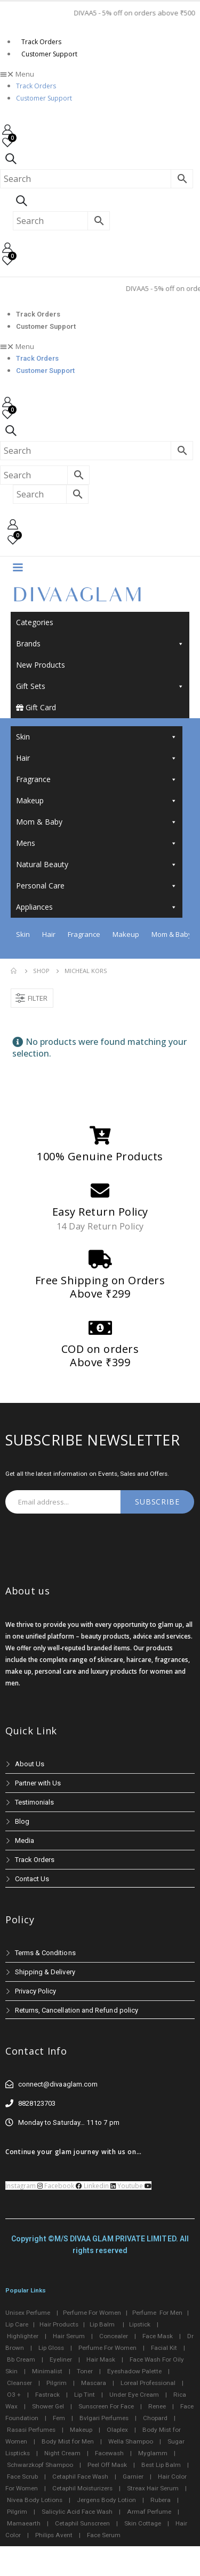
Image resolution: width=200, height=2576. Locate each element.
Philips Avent (54, 2535)
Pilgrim (56, 2383)
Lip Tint (84, 2394)
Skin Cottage (142, 2523)
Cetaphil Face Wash (80, 2476)
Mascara (93, 2383)
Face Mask (157, 2336)
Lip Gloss (51, 2347)
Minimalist (47, 2371)
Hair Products (58, 2324)
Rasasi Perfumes (31, 2429)
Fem (59, 2418)
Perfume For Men (157, 2312)
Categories (34, 622)
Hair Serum (69, 2336)
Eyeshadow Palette (134, 2371)
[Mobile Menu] (18, 566)
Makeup (96, 800)
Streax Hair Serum (153, 2488)
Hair (96, 758)
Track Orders (41, 41)
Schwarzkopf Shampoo (40, 2465)
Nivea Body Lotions (34, 2500)
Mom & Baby (96, 822)
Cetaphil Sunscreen (82, 2523)
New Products (40, 665)
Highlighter (22, 2336)
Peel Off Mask (107, 2465)
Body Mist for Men (68, 2441)
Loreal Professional (148, 2383)
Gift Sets (100, 686)
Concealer (113, 2336)
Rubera (160, 2500)
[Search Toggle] (10, 158)
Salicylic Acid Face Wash (77, 2511)
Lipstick (139, 2324)
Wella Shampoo (130, 2441)
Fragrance (96, 779)
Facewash (109, 2453)
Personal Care (96, 885)
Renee (157, 2406)
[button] (100, 74)
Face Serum (104, 2535)
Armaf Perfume (149, 2511)
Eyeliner (61, 2359)
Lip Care (16, 2324)
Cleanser (19, 2383)
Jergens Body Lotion (106, 2500)
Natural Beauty (96, 864)
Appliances (96, 907)
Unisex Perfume (27, 2312)
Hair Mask (100, 2359)
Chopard (155, 2418)
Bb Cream (21, 2359)
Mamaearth (24, 2523)
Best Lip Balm (161, 2465)
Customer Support (49, 54)
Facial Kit (164, 2347)
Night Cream (62, 2453)
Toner (85, 2371)
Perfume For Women (92, 2312)
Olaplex (117, 2429)
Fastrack (47, 2394)
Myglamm (152, 2453)
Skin (96, 736)
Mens (96, 843)
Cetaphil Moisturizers (82, 2488)
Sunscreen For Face (106, 2406)
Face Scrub (22, 2476)
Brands (100, 643)
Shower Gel (48, 2406)
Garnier (133, 2476)
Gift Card (36, 707)
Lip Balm (103, 2324)
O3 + (14, 2394)
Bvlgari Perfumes (104, 2418)
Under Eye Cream (134, 2394)
